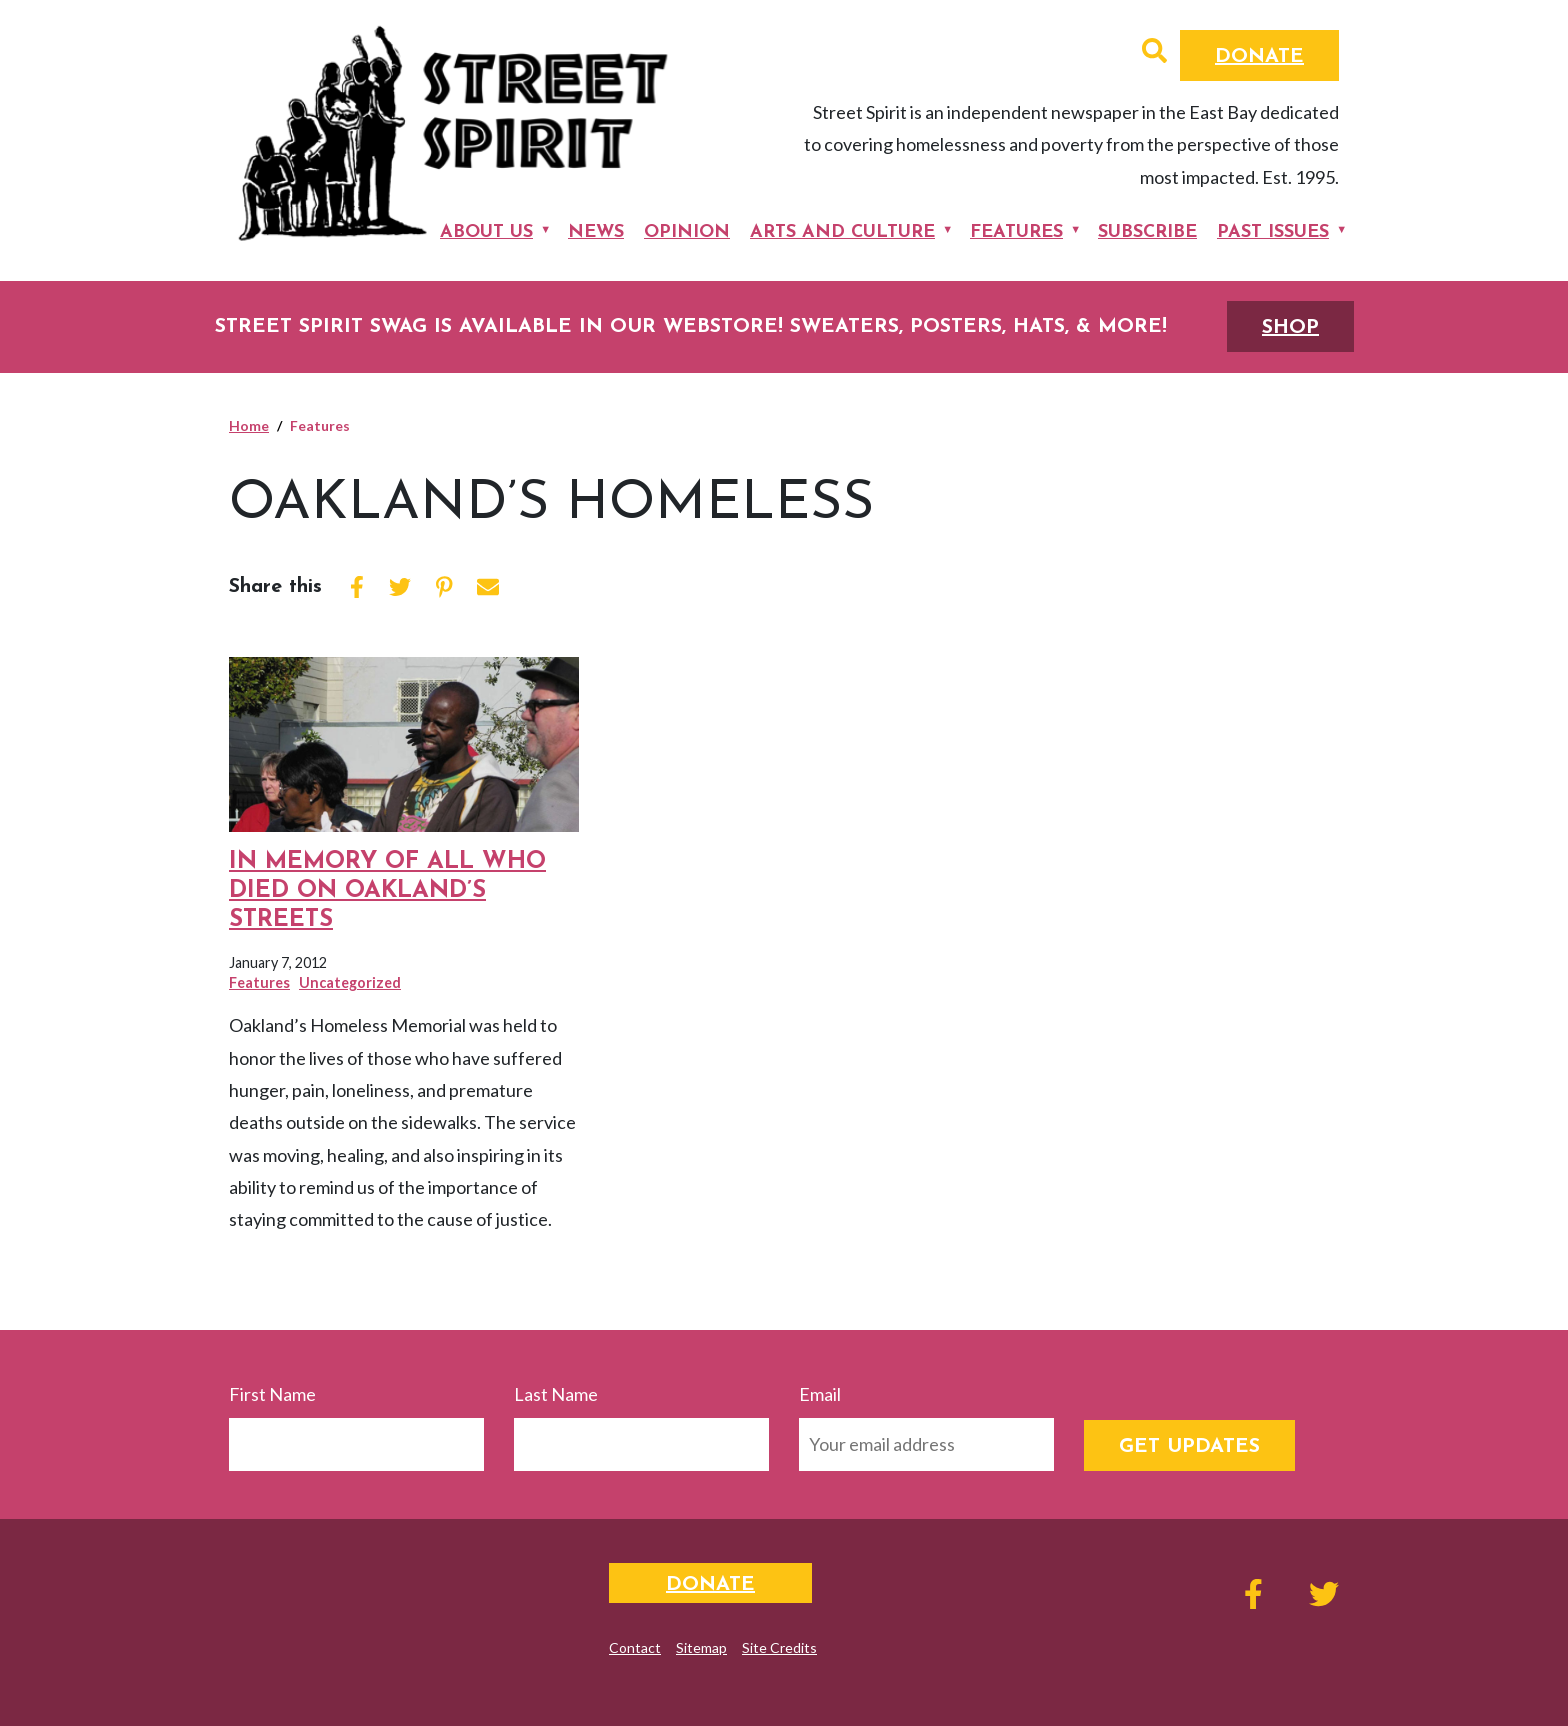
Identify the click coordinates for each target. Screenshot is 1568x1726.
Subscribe (1147, 232)
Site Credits (779, 1647)
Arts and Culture (842, 232)
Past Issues (1273, 232)
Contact (635, 1647)
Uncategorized (350, 982)
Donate (1259, 57)
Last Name (556, 1394)
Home (249, 425)
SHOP (1290, 328)
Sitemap (701, 1647)
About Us (486, 232)
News (596, 232)
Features (1016, 232)
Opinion (687, 232)
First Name (272, 1394)
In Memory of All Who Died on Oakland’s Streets (387, 891)
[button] (1154, 53)
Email (820, 1394)
